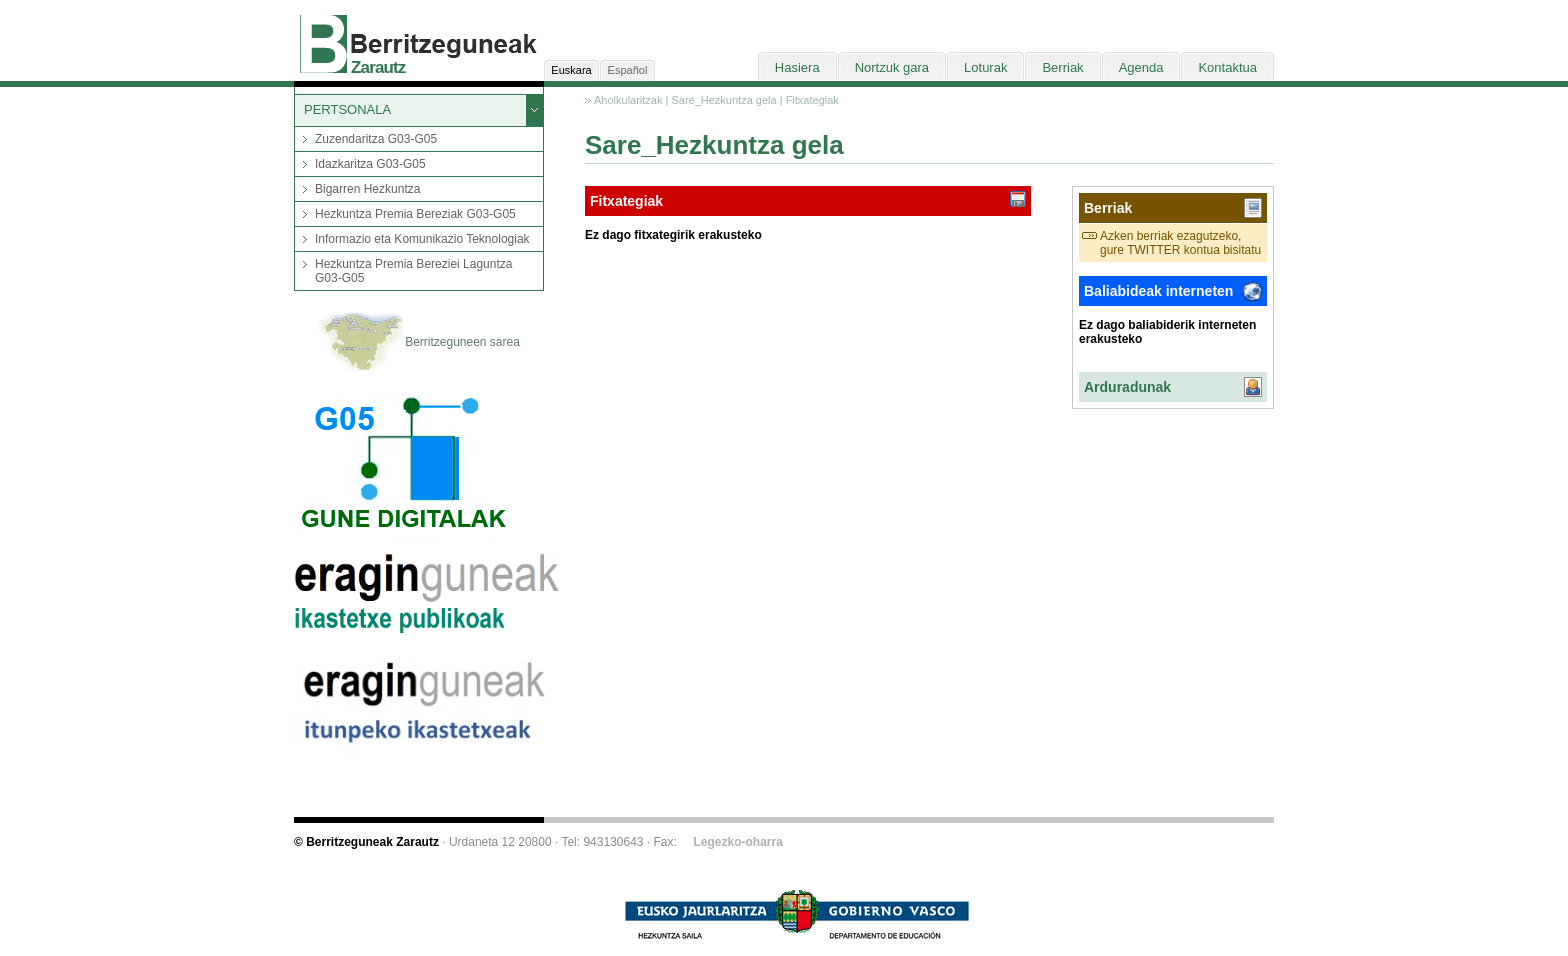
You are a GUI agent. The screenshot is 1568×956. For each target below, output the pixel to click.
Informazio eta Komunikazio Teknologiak (422, 239)
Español (628, 70)
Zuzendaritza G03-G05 (376, 139)
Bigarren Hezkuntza (367, 189)
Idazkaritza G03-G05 (370, 164)
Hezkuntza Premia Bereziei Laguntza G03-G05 (413, 271)
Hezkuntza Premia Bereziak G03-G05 (415, 214)
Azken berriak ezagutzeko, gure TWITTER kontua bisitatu (1180, 243)
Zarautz (378, 67)
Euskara (571, 70)
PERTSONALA (347, 109)
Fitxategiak (812, 100)
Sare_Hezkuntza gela (723, 100)
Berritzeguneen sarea (419, 343)
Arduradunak (1127, 387)
